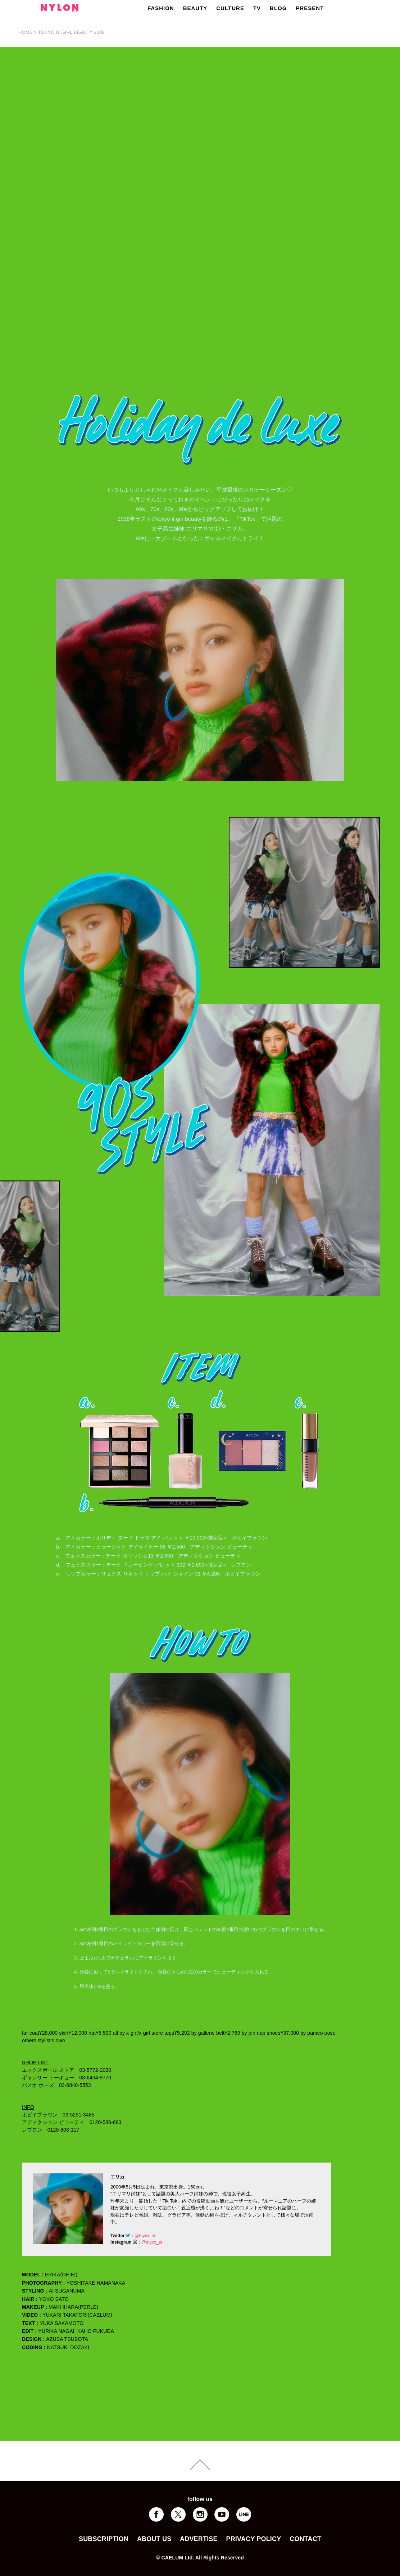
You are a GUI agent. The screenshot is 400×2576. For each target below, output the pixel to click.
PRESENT (310, 8)
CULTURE (230, 8)
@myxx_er (145, 2235)
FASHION (160, 8)
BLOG (278, 8)
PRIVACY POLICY (253, 2539)
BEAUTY (195, 8)
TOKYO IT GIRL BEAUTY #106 (71, 32)
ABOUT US (154, 2539)
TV (257, 8)
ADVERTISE (199, 2539)
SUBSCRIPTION (103, 2539)
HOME (25, 32)
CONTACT (305, 2539)
